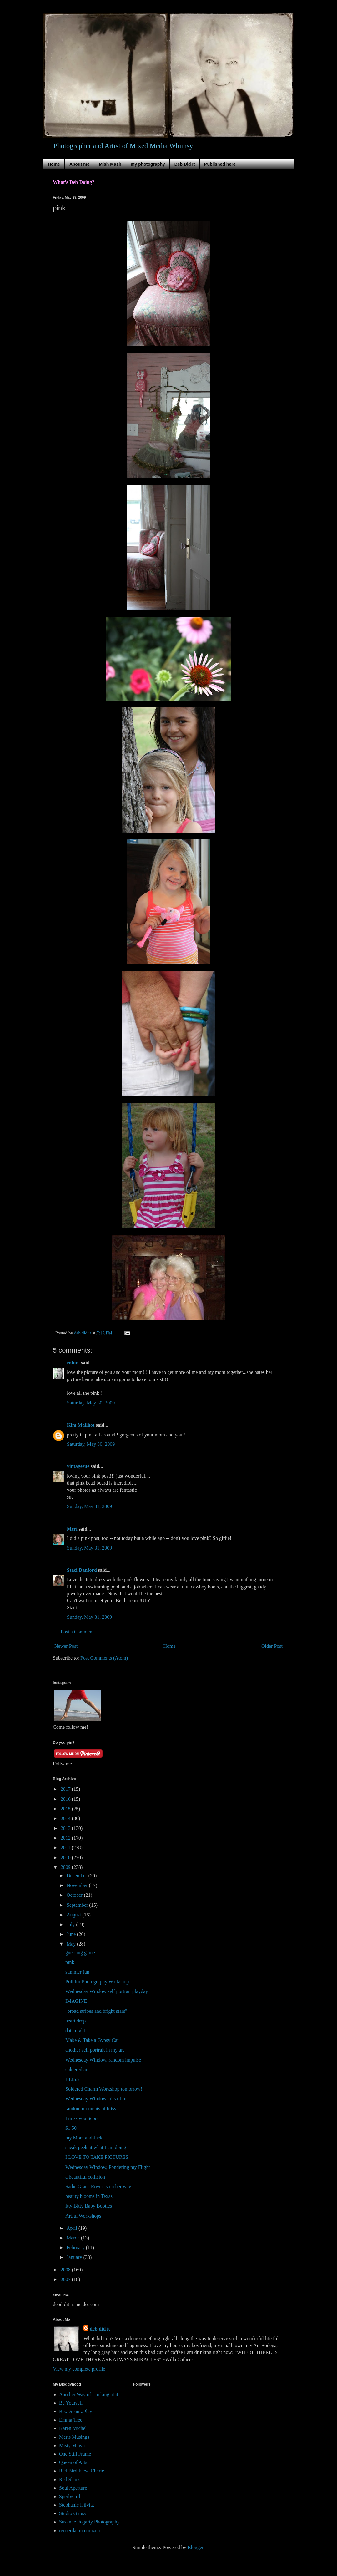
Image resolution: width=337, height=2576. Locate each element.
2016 (66, 1799)
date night (75, 2030)
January (75, 2257)
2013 (66, 1828)
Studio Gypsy (73, 2513)
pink (69, 1962)
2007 (66, 2279)
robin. (73, 1362)
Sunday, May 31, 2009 (89, 1506)
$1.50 (71, 2128)
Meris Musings (74, 2437)
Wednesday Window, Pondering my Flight (107, 2167)
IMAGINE (76, 2001)
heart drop (75, 2020)
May (72, 1943)
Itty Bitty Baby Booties (88, 2206)
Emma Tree (70, 2419)
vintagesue (78, 1466)
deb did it (100, 2328)
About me (79, 164)
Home (54, 164)
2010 (66, 1857)
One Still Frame (75, 2454)
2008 (66, 2269)
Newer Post (66, 1646)
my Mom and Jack (84, 2137)
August (74, 1914)
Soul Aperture (73, 2488)
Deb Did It (184, 164)
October (75, 1895)
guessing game (80, 1952)
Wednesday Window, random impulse (103, 2059)
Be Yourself (71, 2403)
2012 (66, 1837)
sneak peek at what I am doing (95, 2147)
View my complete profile (79, 2368)
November (78, 1885)
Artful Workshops (83, 2216)
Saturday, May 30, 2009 (91, 1402)
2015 (66, 1808)
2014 (66, 1818)
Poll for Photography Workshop (97, 1981)
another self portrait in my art (94, 2049)
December (77, 1875)
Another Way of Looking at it (88, 2394)
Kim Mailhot (80, 1425)
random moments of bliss (90, 2108)
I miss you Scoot (82, 2118)
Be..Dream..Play (75, 2411)
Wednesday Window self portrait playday (106, 1991)
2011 (66, 1847)
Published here (219, 164)
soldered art (77, 2069)
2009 (66, 1867)
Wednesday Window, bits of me (96, 2098)
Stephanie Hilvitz (76, 2505)
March (74, 2237)
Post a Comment (77, 1631)
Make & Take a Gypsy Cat (92, 2040)
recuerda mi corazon (79, 2530)
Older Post (272, 1646)
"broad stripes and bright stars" (96, 2011)
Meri (72, 1528)
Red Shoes (69, 2479)
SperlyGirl (69, 2496)
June (72, 1934)
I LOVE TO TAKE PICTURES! (97, 2157)
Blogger (196, 2547)
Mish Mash (110, 164)
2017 (66, 1789)
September (78, 1905)
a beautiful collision (85, 2176)
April (72, 2228)
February (76, 2247)
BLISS (72, 2079)
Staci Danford (82, 1570)
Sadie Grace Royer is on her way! (99, 2186)
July (71, 1924)
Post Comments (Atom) (104, 1658)
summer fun (77, 1972)
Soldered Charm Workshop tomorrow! (103, 2089)
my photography (148, 164)
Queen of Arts (73, 2462)
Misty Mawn (72, 2445)
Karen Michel (73, 2428)
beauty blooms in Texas (89, 2196)
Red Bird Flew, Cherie (81, 2470)
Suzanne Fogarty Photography (89, 2521)
